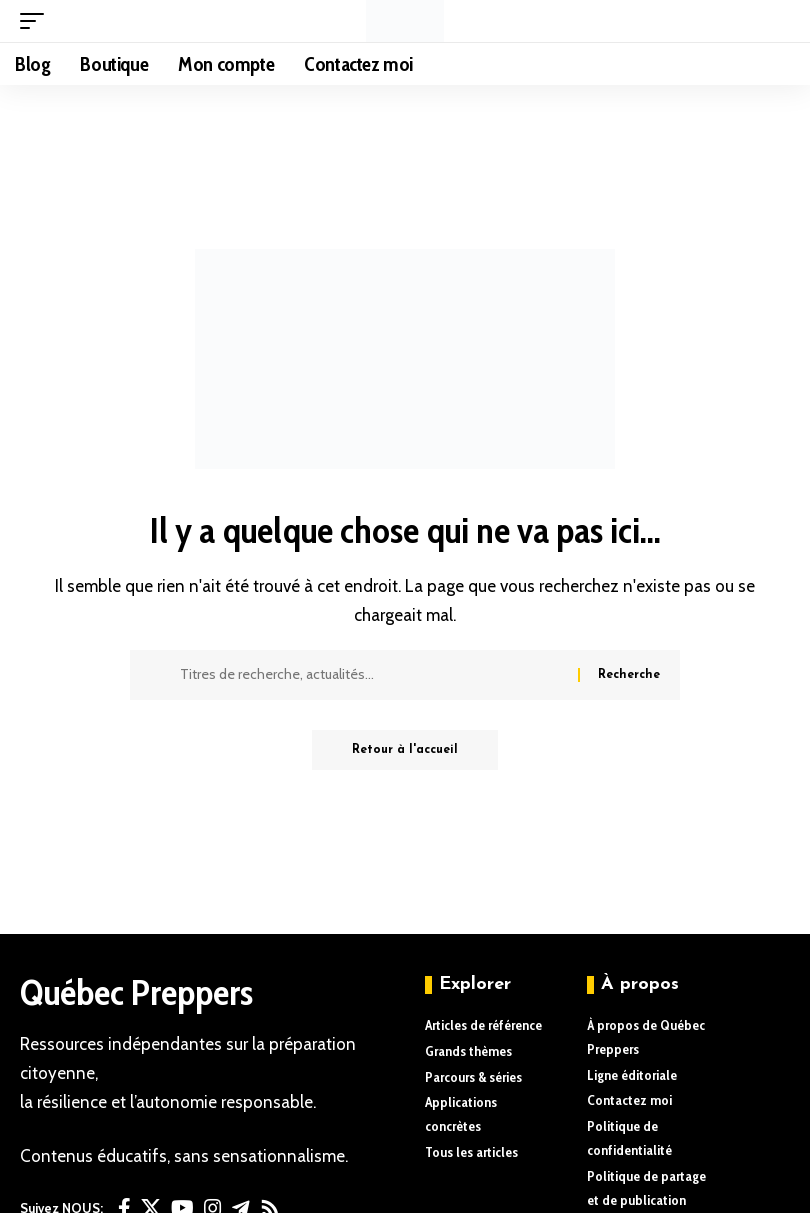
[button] (37, 21)
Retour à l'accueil (405, 750)
